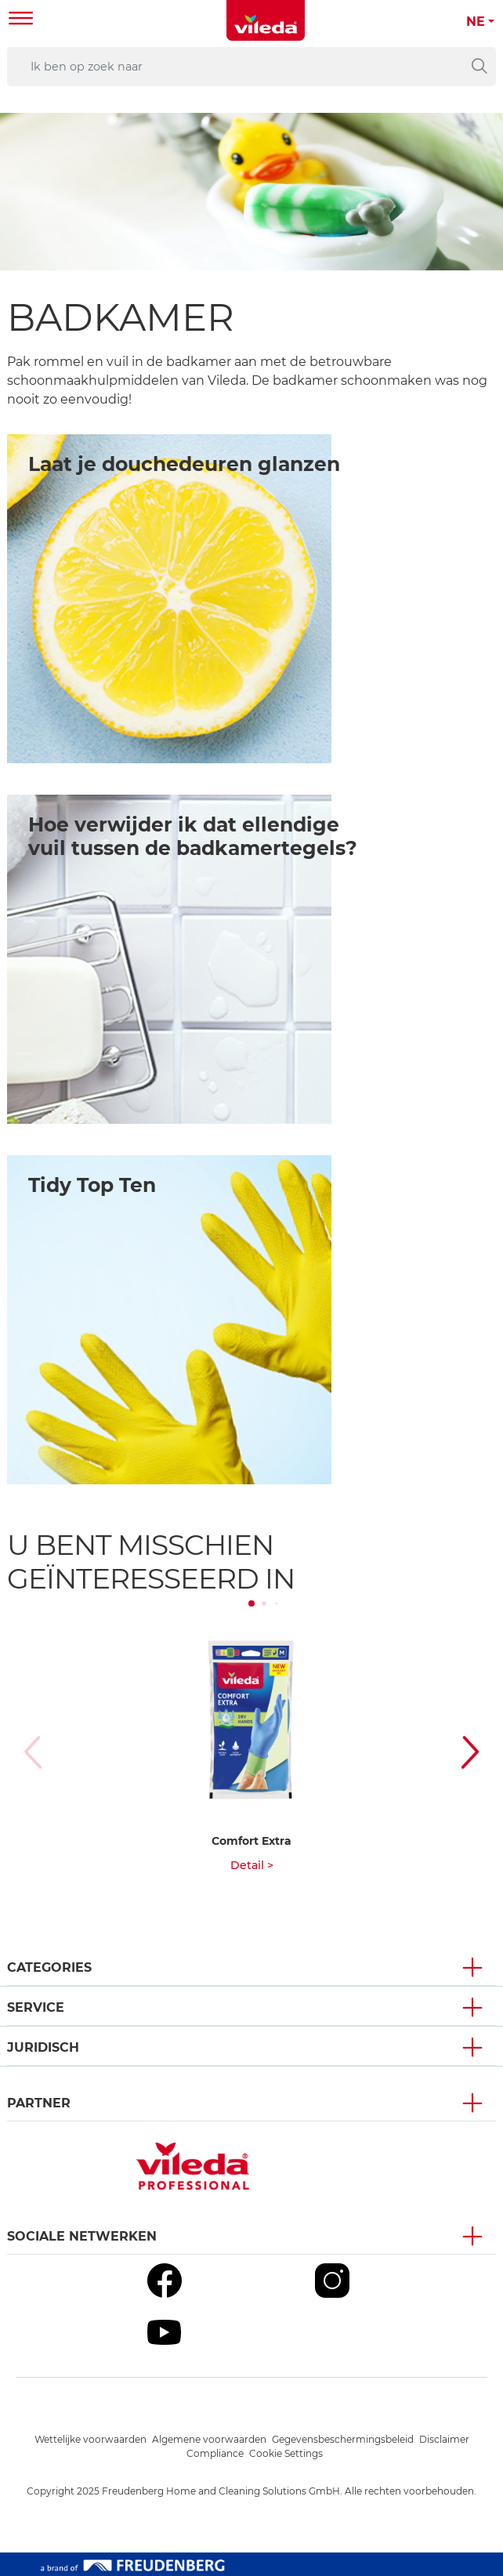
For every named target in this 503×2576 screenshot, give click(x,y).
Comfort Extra (251, 1841)
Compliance (215, 2453)
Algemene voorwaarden (209, 2439)
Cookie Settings (286, 2453)
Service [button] (35, 2007)
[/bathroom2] (169, 959)
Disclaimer (444, 2439)
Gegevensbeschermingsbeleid (343, 2439)
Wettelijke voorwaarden (90, 2439)
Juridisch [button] (43, 2047)
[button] (475, 1752)
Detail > (251, 1865)
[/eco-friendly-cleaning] (169, 1319)
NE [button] (475, 21)
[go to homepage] (265, 20)
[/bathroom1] (169, 598)
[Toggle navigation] (21, 20)
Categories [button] (49, 1967)
